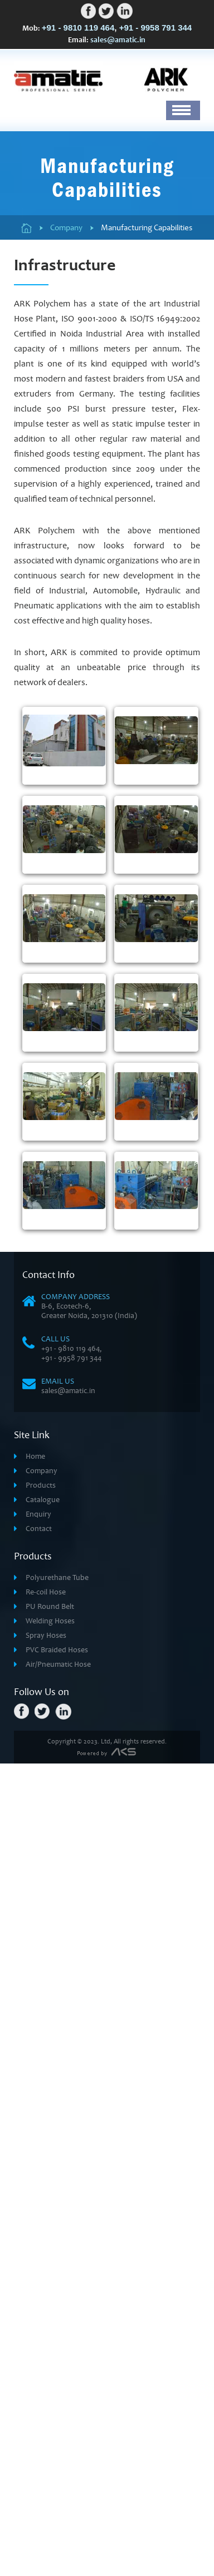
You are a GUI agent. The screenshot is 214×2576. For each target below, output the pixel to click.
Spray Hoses (46, 2169)
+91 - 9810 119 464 (78, 27)
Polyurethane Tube (57, 2111)
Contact (39, 2062)
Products (41, 2019)
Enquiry (38, 2048)
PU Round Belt (50, 2140)
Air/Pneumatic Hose (58, 2198)
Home (35, 1990)
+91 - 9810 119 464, (71, 1882)
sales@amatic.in (117, 40)
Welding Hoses (50, 2154)
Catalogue (43, 2033)
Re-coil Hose (46, 2126)
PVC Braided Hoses (57, 2183)
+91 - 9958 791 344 (155, 27)
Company (41, 2004)
